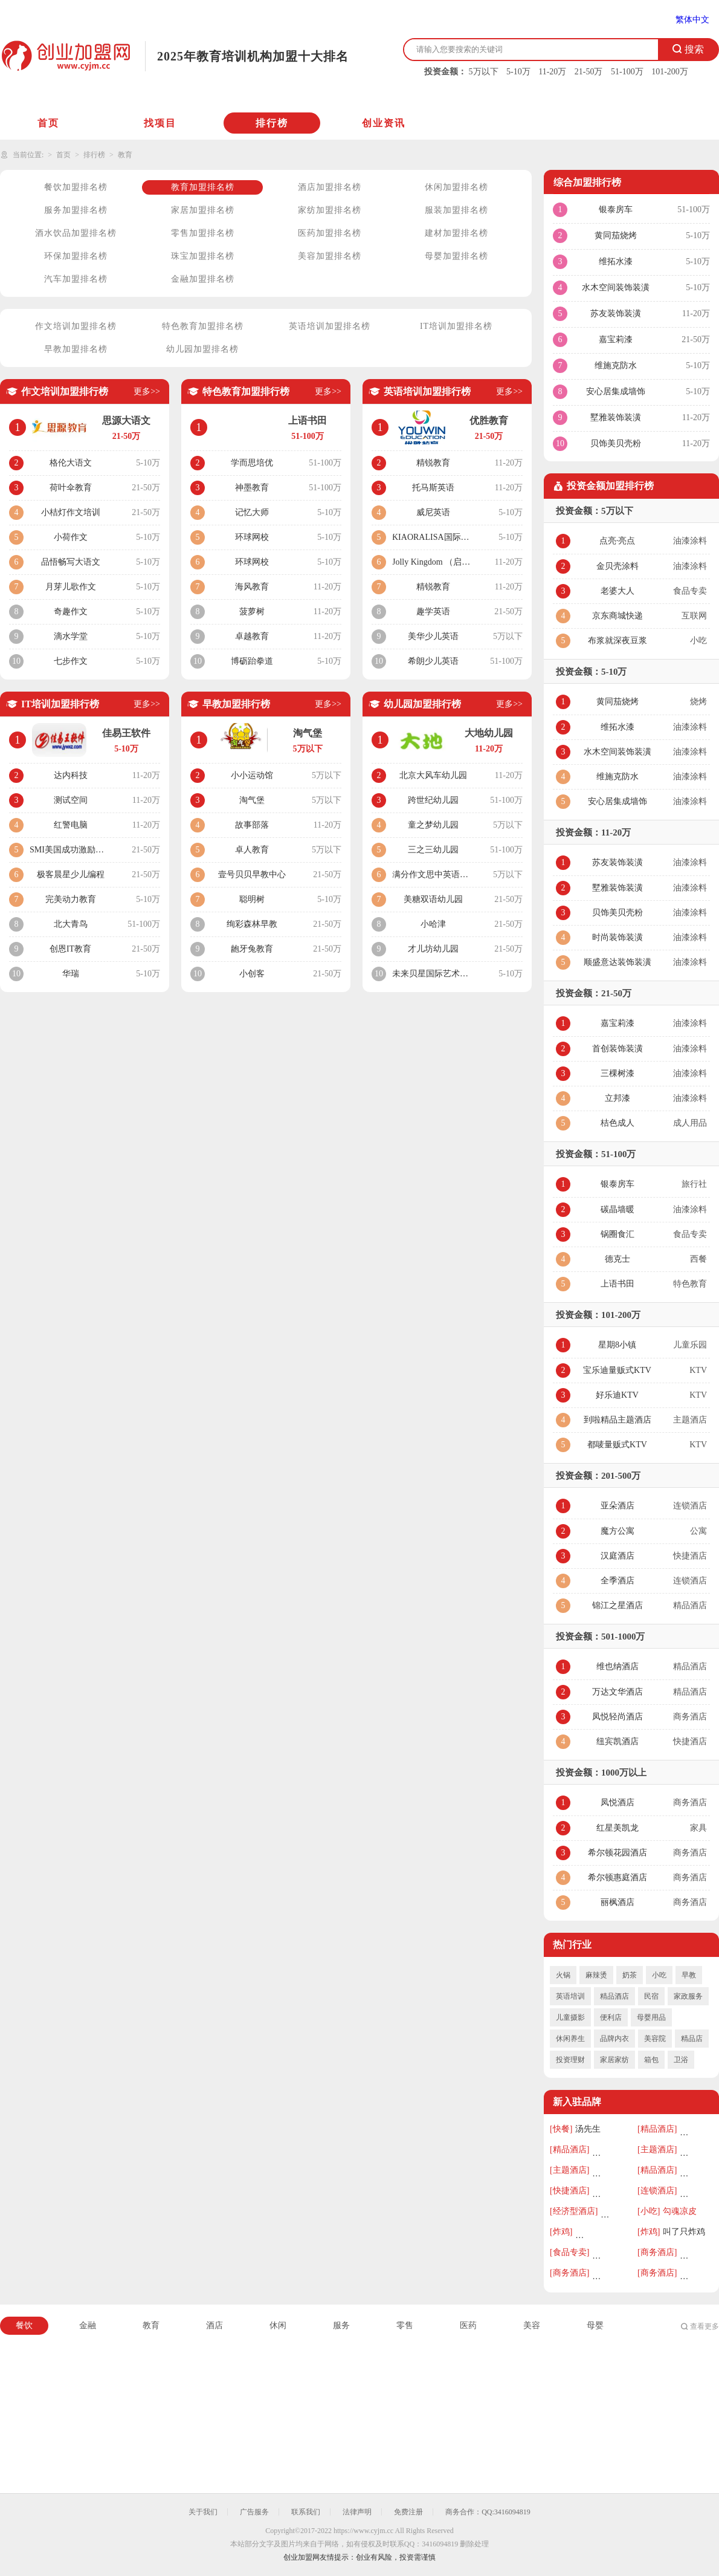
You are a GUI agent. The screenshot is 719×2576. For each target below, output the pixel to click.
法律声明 (357, 2512)
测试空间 (71, 800)
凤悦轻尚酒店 (617, 1716)
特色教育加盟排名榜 (202, 326)
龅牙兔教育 (252, 948)
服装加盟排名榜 (456, 210)
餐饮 (24, 2325)
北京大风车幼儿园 (433, 775)
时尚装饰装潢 (617, 937)
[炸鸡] (561, 2231)
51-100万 (627, 71)
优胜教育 (488, 420)
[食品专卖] (569, 2252)
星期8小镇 (617, 1344)
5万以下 (483, 71)
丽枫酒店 (617, 1902)
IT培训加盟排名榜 (456, 326)
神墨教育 (252, 487)
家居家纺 (614, 2059)
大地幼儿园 (489, 733)
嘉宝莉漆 (616, 339)
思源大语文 (126, 420)
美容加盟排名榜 (329, 256)
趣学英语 (433, 611)
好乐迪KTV (617, 1395)
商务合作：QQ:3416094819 (487, 2512)
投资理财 (570, 2059)
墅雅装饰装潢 (615, 417)
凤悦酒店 (617, 1802)
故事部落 (252, 824)
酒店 (214, 2325)
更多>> (147, 391)
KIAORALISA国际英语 (433, 537)
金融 (87, 2325)
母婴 (595, 2325)
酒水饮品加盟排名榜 (76, 233)
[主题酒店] (657, 2149)
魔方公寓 (617, 1531)
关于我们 (203, 2512)
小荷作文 (71, 537)
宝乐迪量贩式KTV (617, 1370)
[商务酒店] (657, 2252)
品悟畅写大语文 (70, 561)
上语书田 (617, 1283)
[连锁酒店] (657, 2190)
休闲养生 (570, 2038)
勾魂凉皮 (680, 2211)
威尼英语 (433, 512)
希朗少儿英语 (433, 661)
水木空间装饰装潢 (616, 287)
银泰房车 (616, 209)
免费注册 (408, 2512)
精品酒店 (614, 1996)
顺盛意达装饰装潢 (617, 962)
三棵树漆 (617, 1073)
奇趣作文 (71, 611)
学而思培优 (252, 462)
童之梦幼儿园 (433, 824)
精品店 (692, 2038)
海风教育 (252, 586)
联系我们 (305, 2512)
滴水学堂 (71, 636)
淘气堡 (307, 733)
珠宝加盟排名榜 (202, 256)
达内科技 (71, 775)
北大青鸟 (71, 924)
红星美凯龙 (617, 1827)
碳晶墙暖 (617, 1209)
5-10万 (518, 71)
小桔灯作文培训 (70, 512)
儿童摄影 (570, 2017)
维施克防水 (616, 365)
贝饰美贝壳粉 (615, 443)
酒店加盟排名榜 (329, 187)
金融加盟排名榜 (202, 279)
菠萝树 (252, 611)
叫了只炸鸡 (684, 2231)
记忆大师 (252, 512)
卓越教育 (252, 636)
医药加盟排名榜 (329, 233)
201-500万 (620, 1476)
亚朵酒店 (617, 1505)
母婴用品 (651, 2017)
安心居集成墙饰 (615, 391)
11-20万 (552, 71)
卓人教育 (252, 849)
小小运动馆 (252, 775)
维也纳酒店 (617, 1666)
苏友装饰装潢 (615, 313)
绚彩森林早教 (252, 924)
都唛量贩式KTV (617, 1444)
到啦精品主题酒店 (617, 1419)
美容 (531, 2325)
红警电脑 (71, 824)
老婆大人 (617, 590)
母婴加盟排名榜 (456, 256)
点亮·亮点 (617, 540)
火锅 (563, 1975)
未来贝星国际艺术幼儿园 (433, 973)
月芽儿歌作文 (70, 586)
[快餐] (561, 2128)
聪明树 (252, 899)
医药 (468, 2325)
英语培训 (570, 1996)
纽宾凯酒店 (617, 1741)
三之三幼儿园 (433, 849)
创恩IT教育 (70, 948)
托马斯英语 (433, 487)
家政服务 (688, 1996)
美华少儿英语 (433, 636)
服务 (341, 2325)
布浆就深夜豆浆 (617, 640)
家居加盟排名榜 (202, 210)
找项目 (160, 123)
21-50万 (589, 71)
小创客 (252, 973)
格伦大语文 (71, 462)
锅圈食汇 (617, 1234)
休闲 (277, 2325)
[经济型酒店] (574, 2211)
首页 (48, 123)
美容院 (655, 2038)
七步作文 (71, 661)
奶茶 (629, 1975)
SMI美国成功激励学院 (70, 849)
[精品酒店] (657, 2128)
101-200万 (669, 71)
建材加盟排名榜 (456, 233)
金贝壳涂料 (617, 566)
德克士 (617, 1259)
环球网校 (252, 537)
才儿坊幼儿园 (433, 948)
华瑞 (70, 973)
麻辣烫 (596, 1975)
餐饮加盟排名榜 (76, 187)
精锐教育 (433, 462)
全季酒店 (617, 1580)
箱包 (651, 2059)
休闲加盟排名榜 (456, 187)
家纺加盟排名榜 (329, 210)
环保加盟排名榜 (76, 256)
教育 (125, 155)
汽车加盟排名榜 (76, 279)
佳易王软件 (126, 733)
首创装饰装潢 (617, 1048)
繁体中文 (692, 19)
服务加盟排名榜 (76, 210)
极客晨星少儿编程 (71, 874)
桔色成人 (617, 1122)
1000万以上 (623, 1772)
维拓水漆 (616, 261)
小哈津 (433, 924)
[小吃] (648, 2211)
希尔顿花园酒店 (617, 1852)
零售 (404, 2325)
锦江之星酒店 (617, 1605)
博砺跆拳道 (252, 661)
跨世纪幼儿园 (433, 800)
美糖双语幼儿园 (433, 899)
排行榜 (272, 123)
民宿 (651, 1996)
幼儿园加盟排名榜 (202, 349)
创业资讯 (383, 123)
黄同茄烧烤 (616, 235)
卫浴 (681, 2059)
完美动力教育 (70, 899)
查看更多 (704, 2326)
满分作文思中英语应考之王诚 (433, 874)
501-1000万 (623, 1636)
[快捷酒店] (569, 2190)
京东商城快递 (617, 615)
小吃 (659, 1975)
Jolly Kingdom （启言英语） (433, 561)
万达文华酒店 (617, 1691)
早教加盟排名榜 (76, 349)
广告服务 (254, 2512)
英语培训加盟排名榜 (329, 326)
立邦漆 (617, 1098)
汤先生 (588, 2128)
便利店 (611, 2017)
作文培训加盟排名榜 (76, 326)
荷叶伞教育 (71, 487)
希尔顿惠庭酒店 (617, 1877)
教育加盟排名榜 (202, 187)
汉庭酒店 (617, 1555)
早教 (689, 1975)
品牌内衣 (614, 2038)
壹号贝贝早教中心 (252, 874)
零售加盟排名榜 (202, 233)
